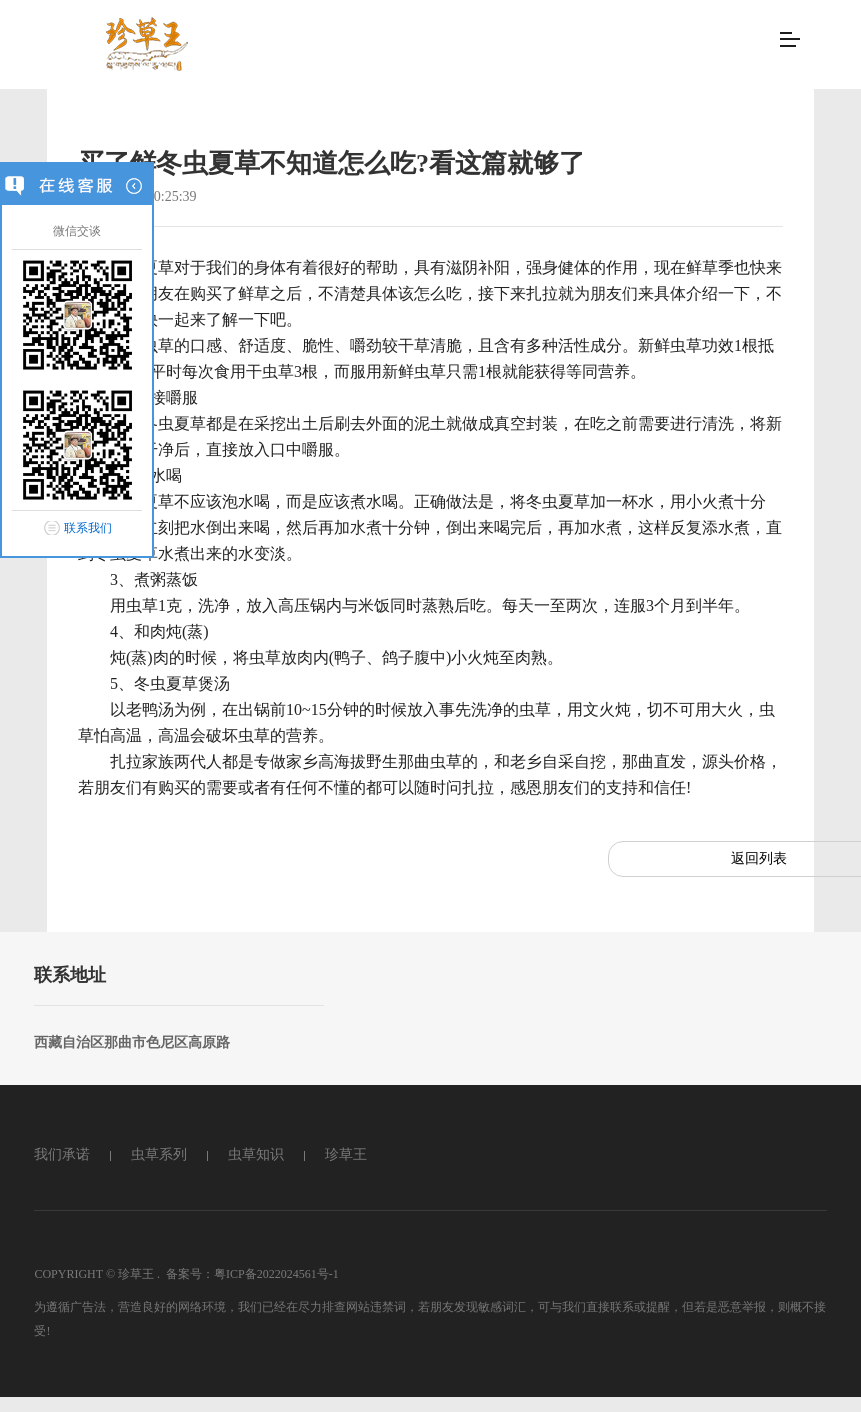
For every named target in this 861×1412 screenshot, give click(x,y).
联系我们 (88, 528)
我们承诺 (62, 1154)
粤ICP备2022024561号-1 (276, 1274)
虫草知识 (256, 1154)
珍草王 (346, 1154)
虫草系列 (159, 1154)
